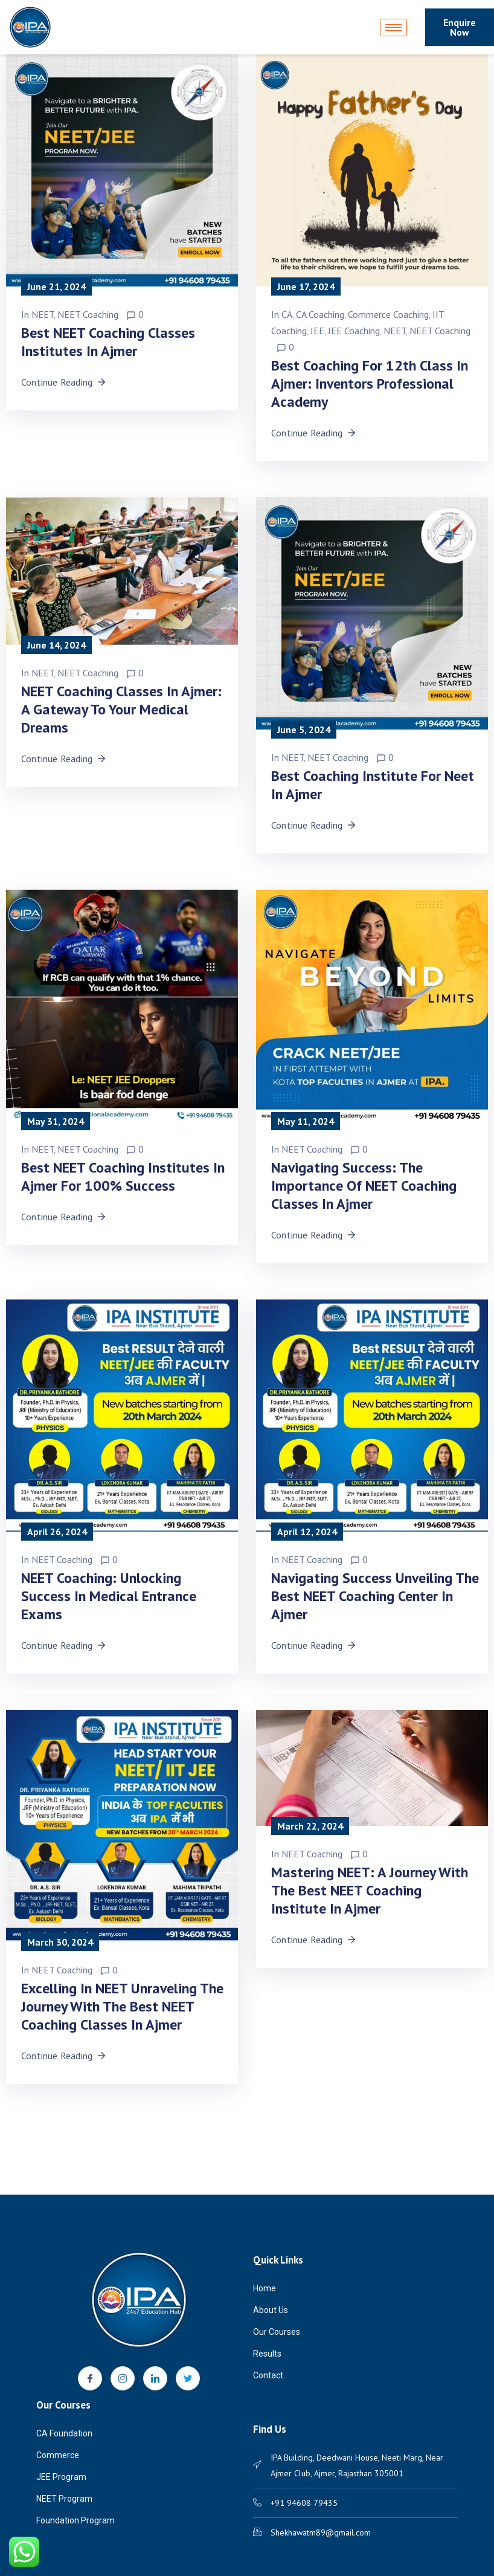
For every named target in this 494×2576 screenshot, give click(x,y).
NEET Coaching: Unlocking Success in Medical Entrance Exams (108, 1595)
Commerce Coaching (388, 314)
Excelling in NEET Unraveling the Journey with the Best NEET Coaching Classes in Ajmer (122, 2006)
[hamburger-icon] (393, 27)
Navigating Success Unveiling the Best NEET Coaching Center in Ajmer (375, 1595)
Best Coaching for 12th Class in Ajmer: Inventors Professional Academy (369, 383)
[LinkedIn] (155, 2378)
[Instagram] (123, 2378)
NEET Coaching (87, 314)
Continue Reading (64, 382)
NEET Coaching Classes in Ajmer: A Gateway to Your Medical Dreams (121, 709)
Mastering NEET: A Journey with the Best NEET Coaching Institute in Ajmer (369, 1890)
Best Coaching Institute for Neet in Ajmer (372, 784)
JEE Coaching (354, 331)
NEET (42, 314)
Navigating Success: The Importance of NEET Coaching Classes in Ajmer (364, 1185)
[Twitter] (188, 2378)
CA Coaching (320, 314)
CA (286, 314)
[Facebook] (90, 2378)
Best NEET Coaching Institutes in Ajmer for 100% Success (123, 1176)
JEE (317, 331)
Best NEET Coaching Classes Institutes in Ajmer (108, 341)
